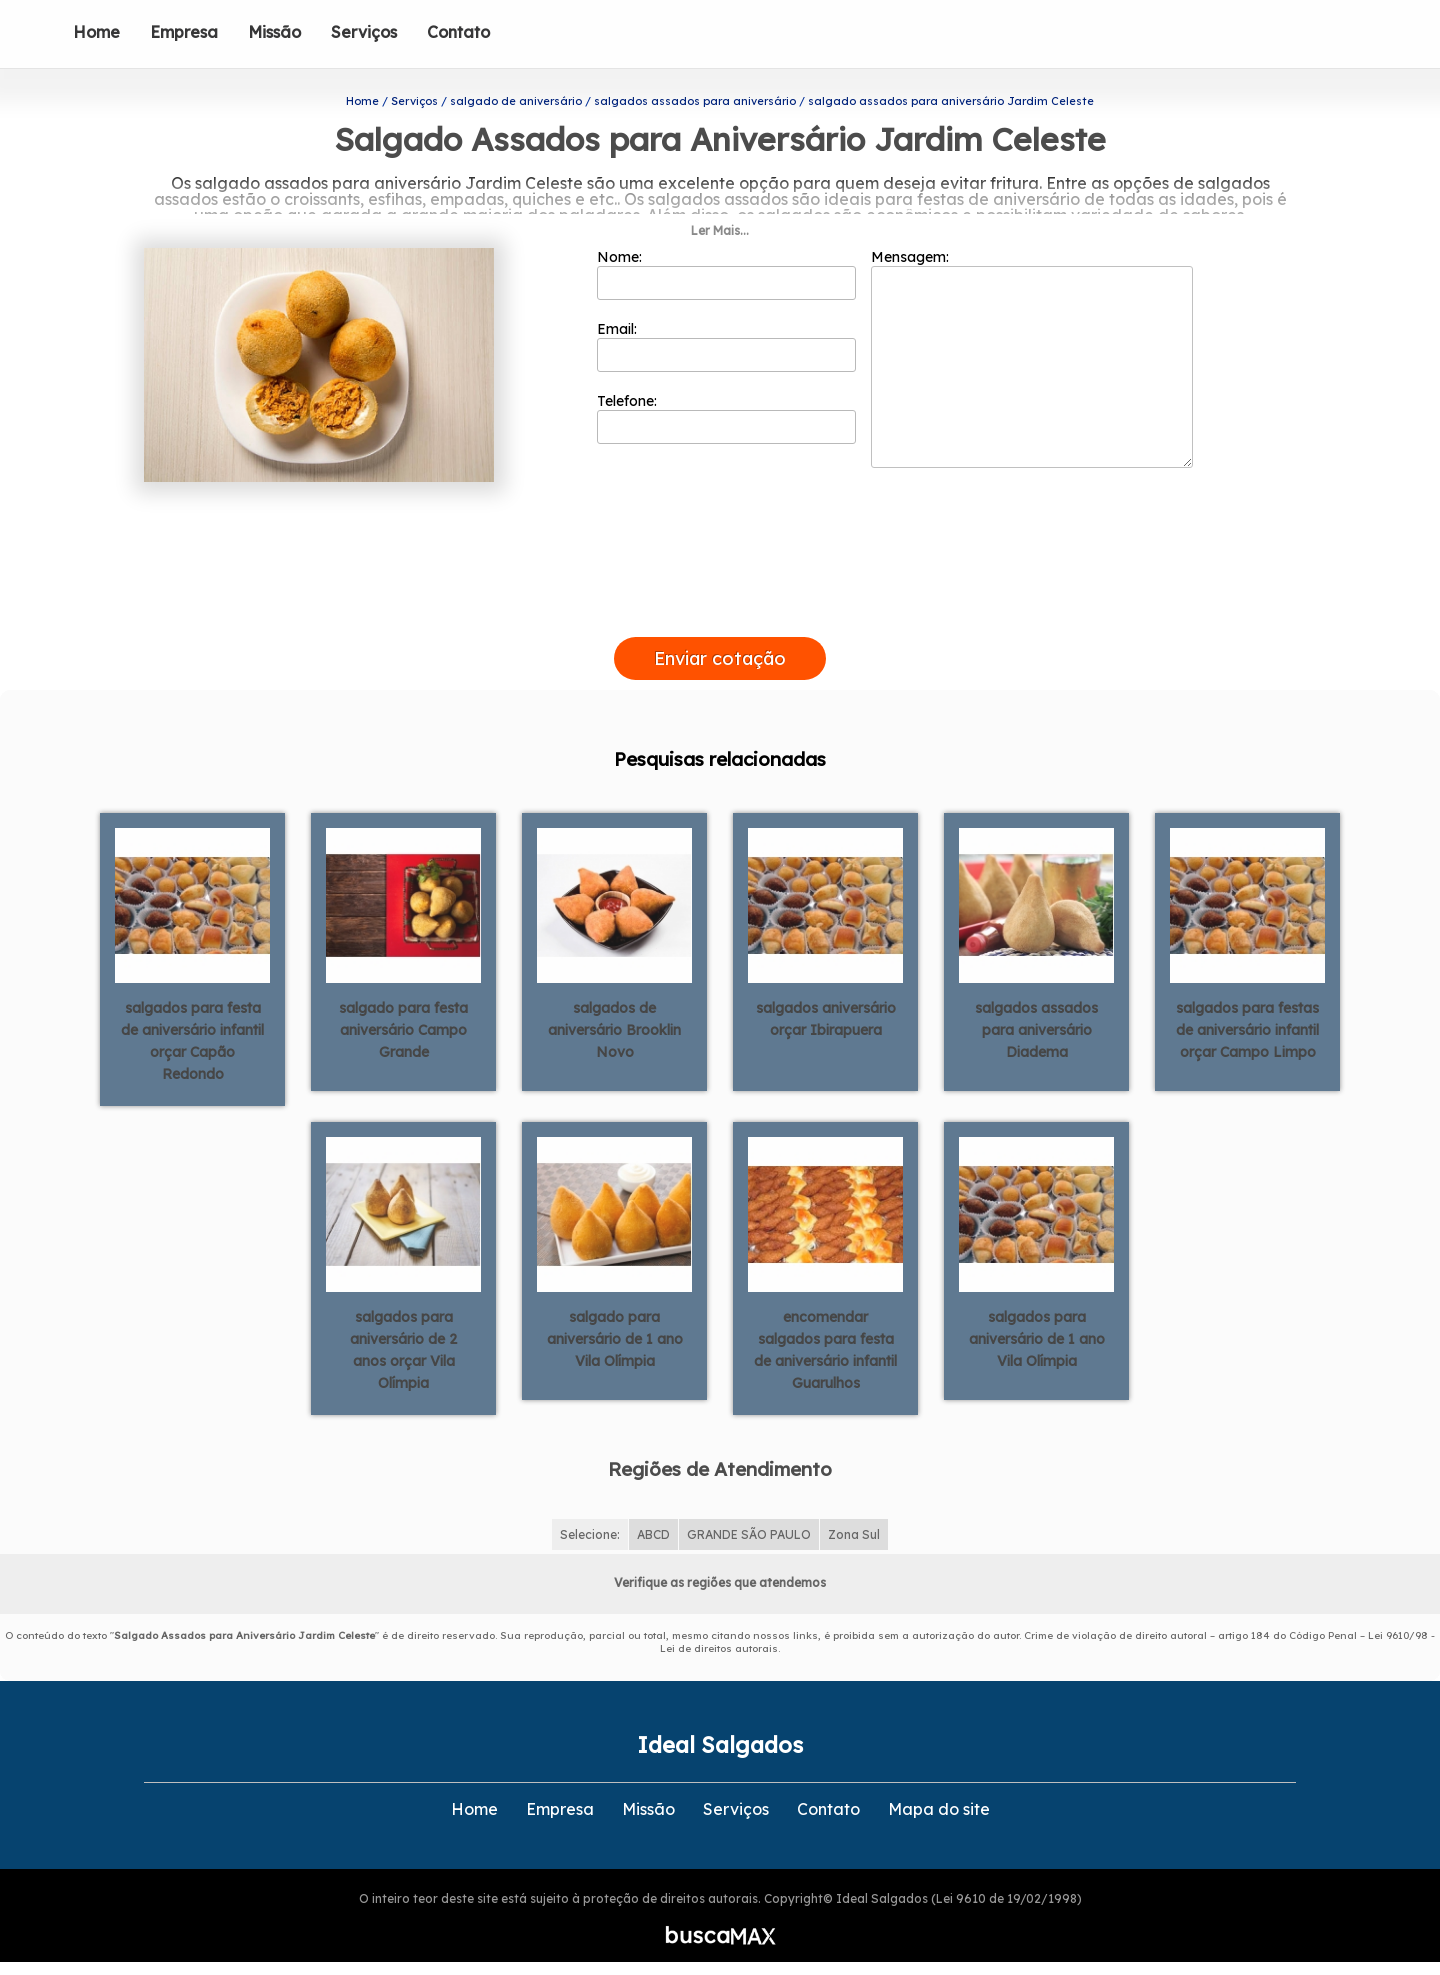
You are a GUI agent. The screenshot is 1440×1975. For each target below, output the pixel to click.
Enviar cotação (720, 650)
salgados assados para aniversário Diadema (1036, 1023)
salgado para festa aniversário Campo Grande (403, 1023)
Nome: (726, 267)
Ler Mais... (720, 223)
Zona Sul (854, 1526)
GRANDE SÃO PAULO (749, 1526)
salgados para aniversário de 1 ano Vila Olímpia (1037, 1332)
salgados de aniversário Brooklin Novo (614, 1023)
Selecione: (590, 1526)
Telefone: (726, 411)
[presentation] (720, 606)
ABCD (653, 1526)
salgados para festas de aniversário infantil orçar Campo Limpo (1247, 1023)
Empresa (184, 32)
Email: (726, 339)
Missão (274, 32)
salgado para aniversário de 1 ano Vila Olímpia (615, 1332)
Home (96, 32)
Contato (458, 32)
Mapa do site (939, 1801)
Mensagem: (1032, 351)
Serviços (364, 32)
